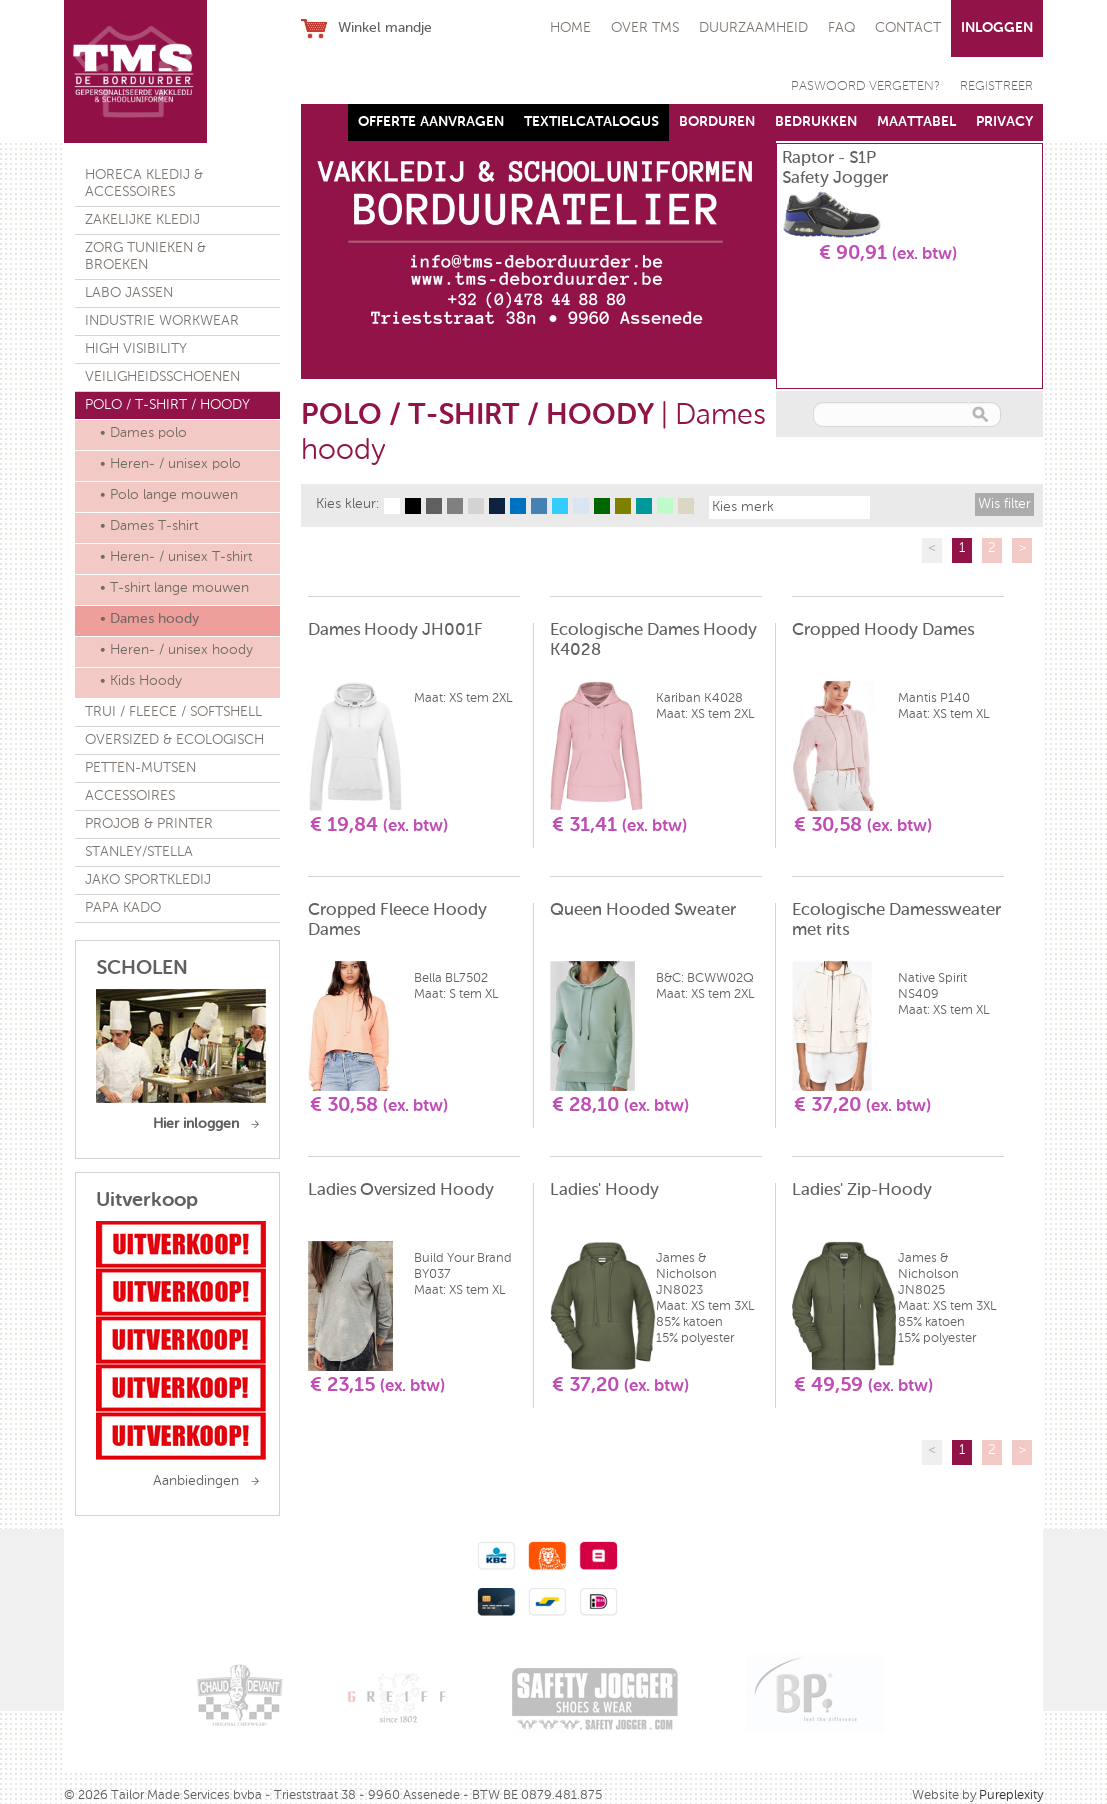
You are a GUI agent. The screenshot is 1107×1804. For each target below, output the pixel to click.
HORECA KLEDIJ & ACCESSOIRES (144, 183)
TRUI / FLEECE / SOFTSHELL (173, 712)
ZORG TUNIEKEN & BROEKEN (145, 256)
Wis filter (1004, 504)
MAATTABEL (916, 122)
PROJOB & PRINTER (149, 824)
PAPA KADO (123, 908)
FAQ (841, 28)
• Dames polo (143, 433)
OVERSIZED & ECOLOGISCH (174, 740)
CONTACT (908, 28)
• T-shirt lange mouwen (174, 588)
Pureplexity (1011, 1795)
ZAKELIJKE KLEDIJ (142, 220)
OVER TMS (645, 28)
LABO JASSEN (129, 293)
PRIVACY (1004, 122)
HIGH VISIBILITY (136, 349)
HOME (570, 28)
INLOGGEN (997, 28)
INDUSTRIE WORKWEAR (162, 321)
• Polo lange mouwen (169, 495)
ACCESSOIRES (130, 796)
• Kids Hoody (141, 681)
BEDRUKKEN (816, 122)
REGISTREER (996, 86)
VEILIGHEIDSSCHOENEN (162, 377)
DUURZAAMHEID (753, 28)
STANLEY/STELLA (139, 852)
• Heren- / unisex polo (170, 464)
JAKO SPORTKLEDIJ (148, 880)
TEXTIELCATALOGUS (591, 122)
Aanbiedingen (196, 1481)
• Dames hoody (149, 619)
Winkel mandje (385, 28)
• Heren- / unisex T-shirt (176, 557)
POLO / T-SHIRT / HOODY (167, 405)
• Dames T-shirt (149, 526)
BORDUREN (717, 122)
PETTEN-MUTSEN (140, 768)
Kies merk (743, 507)
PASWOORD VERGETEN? (865, 86)
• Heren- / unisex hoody (176, 650)
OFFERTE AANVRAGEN (431, 122)
